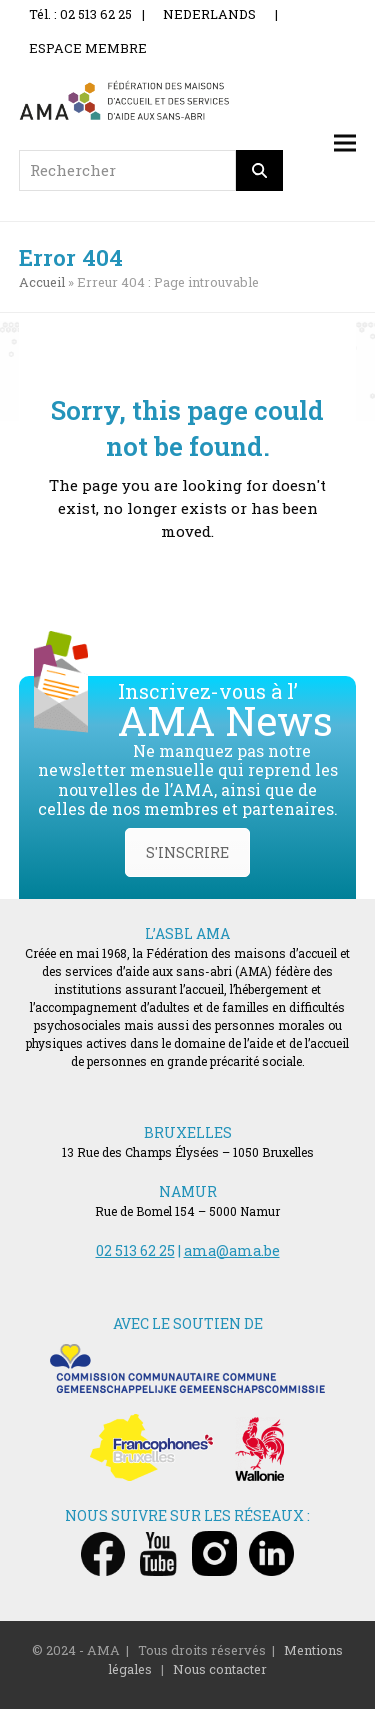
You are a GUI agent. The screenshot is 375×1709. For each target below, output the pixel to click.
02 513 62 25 (135, 1250)
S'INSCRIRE (187, 852)
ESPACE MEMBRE (88, 48)
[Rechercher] (260, 170)
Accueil (42, 282)
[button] (345, 142)
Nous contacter (220, 1669)
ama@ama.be (232, 1250)
